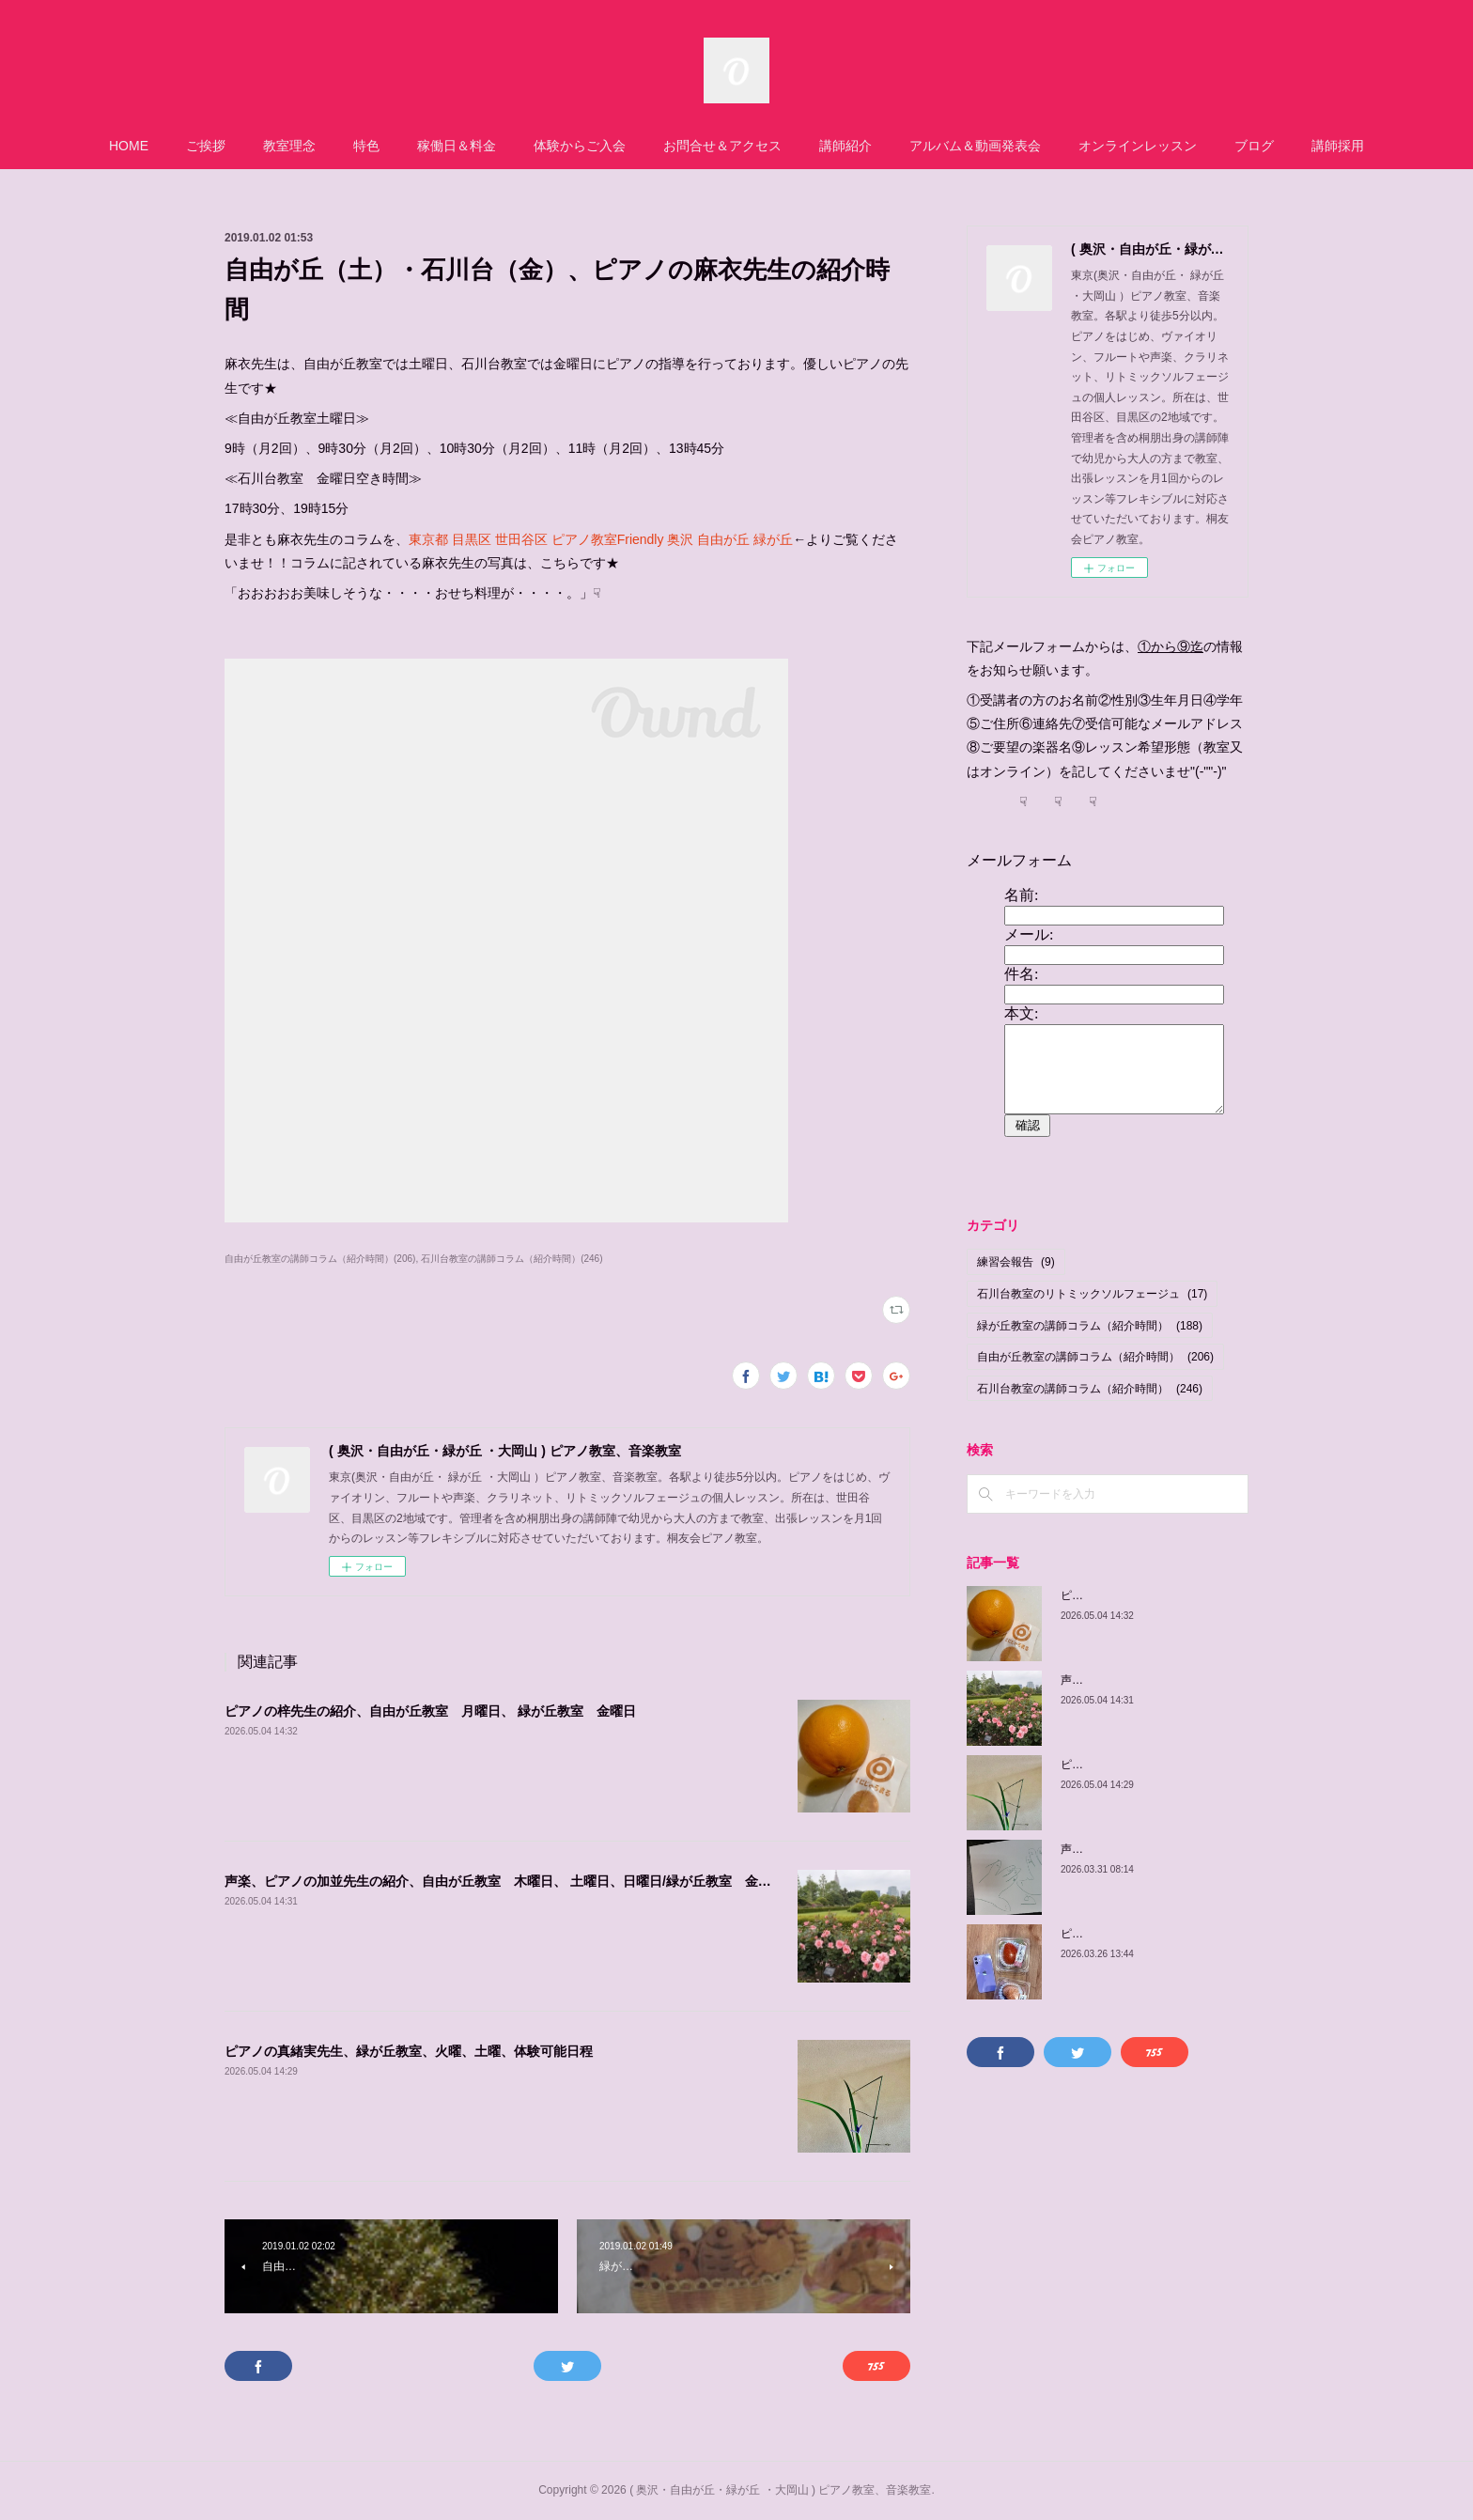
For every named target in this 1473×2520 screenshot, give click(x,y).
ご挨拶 (205, 145)
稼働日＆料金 (456, 145)
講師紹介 (845, 145)
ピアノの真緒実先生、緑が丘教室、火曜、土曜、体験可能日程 (409, 2051)
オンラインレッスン (1137, 145)
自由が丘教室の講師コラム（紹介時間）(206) (320, 1258)
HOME (128, 145)
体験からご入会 (580, 145)
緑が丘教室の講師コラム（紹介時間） (1089, 1325)
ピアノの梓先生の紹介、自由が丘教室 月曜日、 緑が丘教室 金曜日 (430, 1711)
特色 (366, 145)
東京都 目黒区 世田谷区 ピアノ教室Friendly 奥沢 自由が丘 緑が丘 (601, 539)
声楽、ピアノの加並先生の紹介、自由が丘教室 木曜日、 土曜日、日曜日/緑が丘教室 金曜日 (504, 1881)
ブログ (1254, 145)
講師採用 (1337, 145)
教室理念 (289, 145)
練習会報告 (1016, 1261)
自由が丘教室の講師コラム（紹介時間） (1095, 1356)
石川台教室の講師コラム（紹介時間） (1089, 1388)
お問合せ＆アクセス (722, 145)
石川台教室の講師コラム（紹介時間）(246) (511, 1258)
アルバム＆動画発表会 (975, 145)
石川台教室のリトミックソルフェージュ (1092, 1293)
